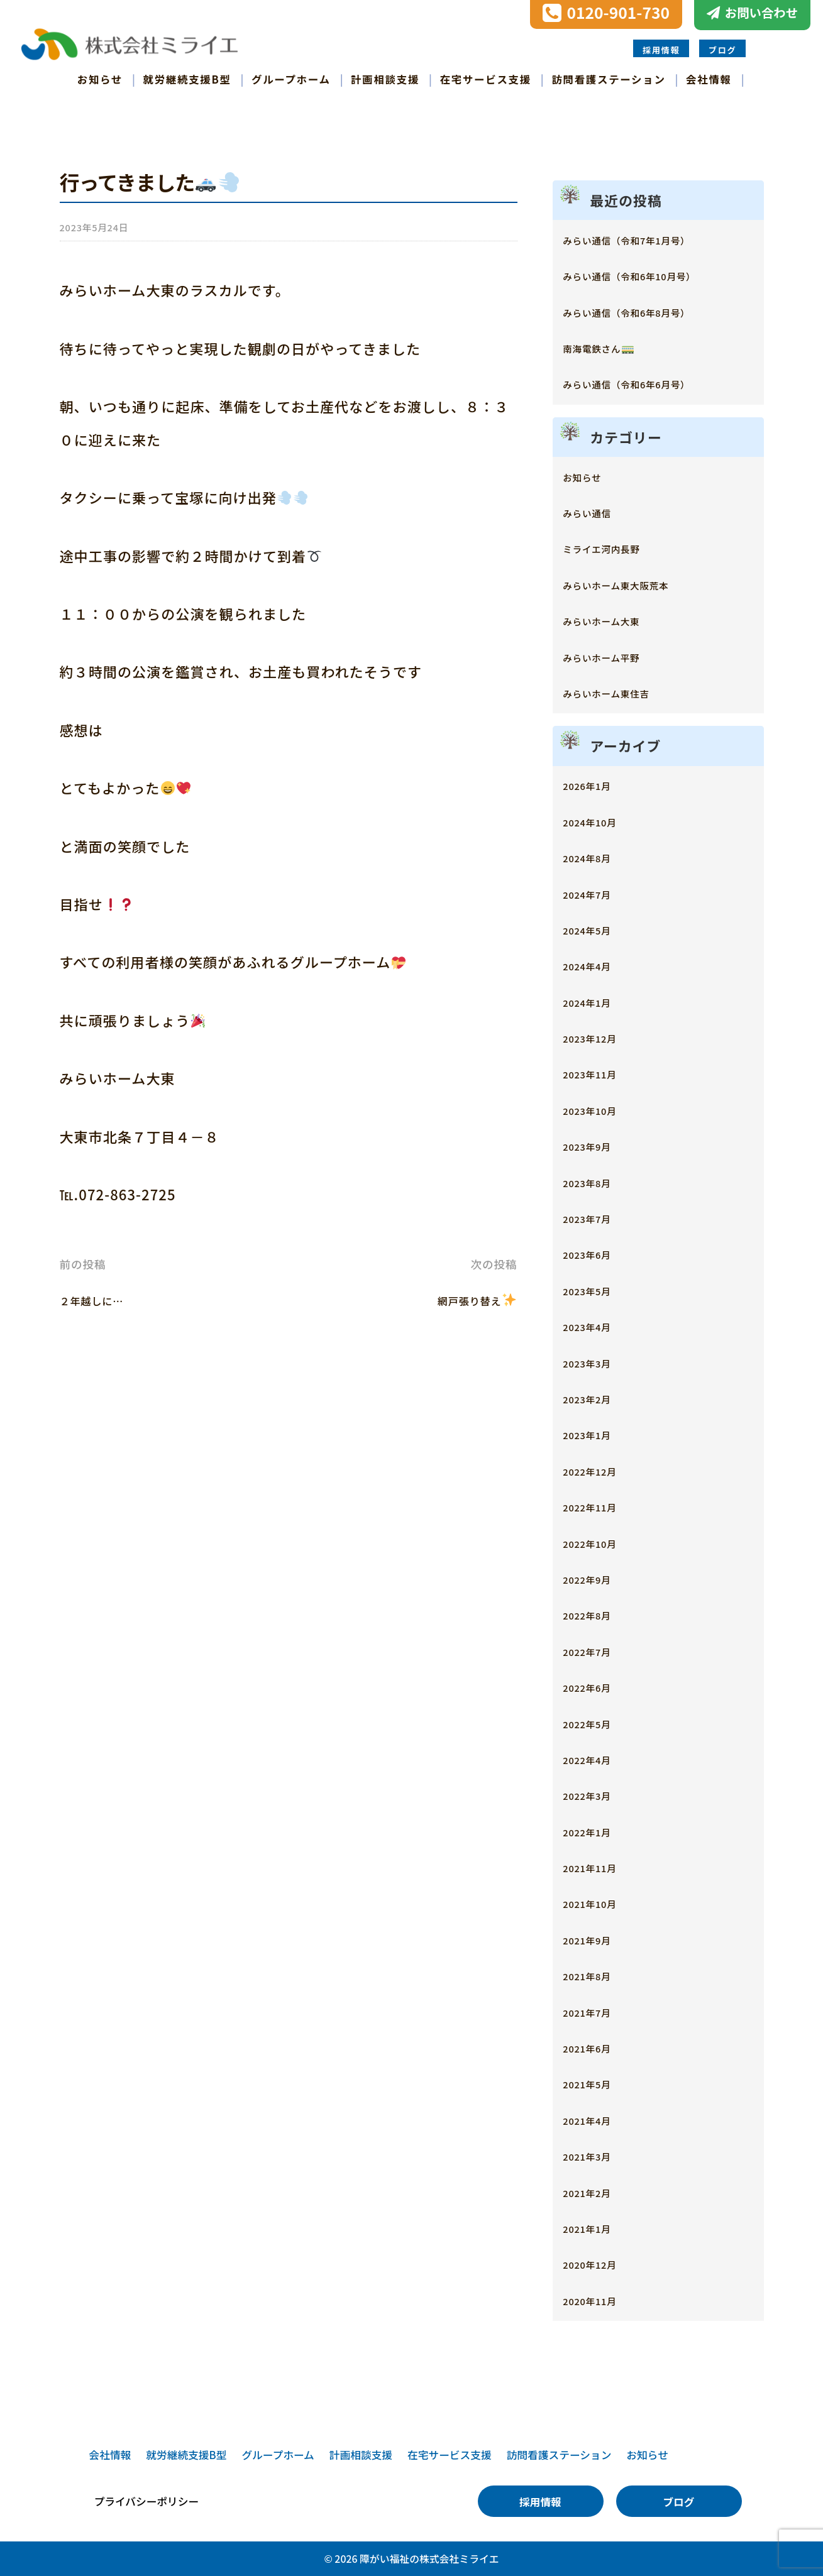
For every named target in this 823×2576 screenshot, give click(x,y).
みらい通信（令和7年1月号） (649, 239)
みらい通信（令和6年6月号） (649, 383)
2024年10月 (599, 821)
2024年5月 (595, 929)
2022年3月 (595, 1794)
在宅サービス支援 (485, 79)
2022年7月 (595, 1651)
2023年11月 (599, 1073)
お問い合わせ (761, 12)
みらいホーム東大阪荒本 (635, 584)
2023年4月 (595, 1326)
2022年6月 (595, 1686)
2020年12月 (599, 2263)
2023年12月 (599, 1037)
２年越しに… (103, 1299)
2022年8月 (595, 1614)
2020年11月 (599, 2300)
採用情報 (661, 50)
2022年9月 (595, 1578)
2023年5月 (595, 1290)
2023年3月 (595, 1362)
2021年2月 (595, 2192)
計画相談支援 (385, 79)
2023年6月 (595, 1253)
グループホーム (291, 79)
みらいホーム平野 (615, 656)
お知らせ (100, 79)
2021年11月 (599, 1867)
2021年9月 (595, 1939)
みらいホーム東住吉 (621, 692)
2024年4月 (595, 965)
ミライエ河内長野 (615, 548)
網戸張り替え (465, 1299)
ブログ (723, 50)
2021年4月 (595, 2119)
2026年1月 (595, 785)
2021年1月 (595, 2227)
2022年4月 (595, 1759)
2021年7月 (595, 2011)
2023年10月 (599, 1109)
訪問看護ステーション (608, 79)
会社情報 (709, 79)
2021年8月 (595, 1975)
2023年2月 (595, 1398)
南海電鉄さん (609, 347)
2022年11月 (599, 1506)
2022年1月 (595, 1831)
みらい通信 (595, 512)
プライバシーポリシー (146, 2501)
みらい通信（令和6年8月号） (649, 311)
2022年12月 (599, 1470)
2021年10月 (599, 1903)
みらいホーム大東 (615, 620)
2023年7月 (595, 1218)
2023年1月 (595, 1434)
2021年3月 (595, 2155)
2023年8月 (595, 1182)
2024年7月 (595, 893)
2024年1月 (595, 1001)
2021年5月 (595, 2083)
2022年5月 (595, 1723)
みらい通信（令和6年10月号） (653, 275)
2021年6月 (595, 2047)
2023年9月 (595, 1145)
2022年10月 (599, 1542)
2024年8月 (595, 857)
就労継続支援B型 (187, 79)
